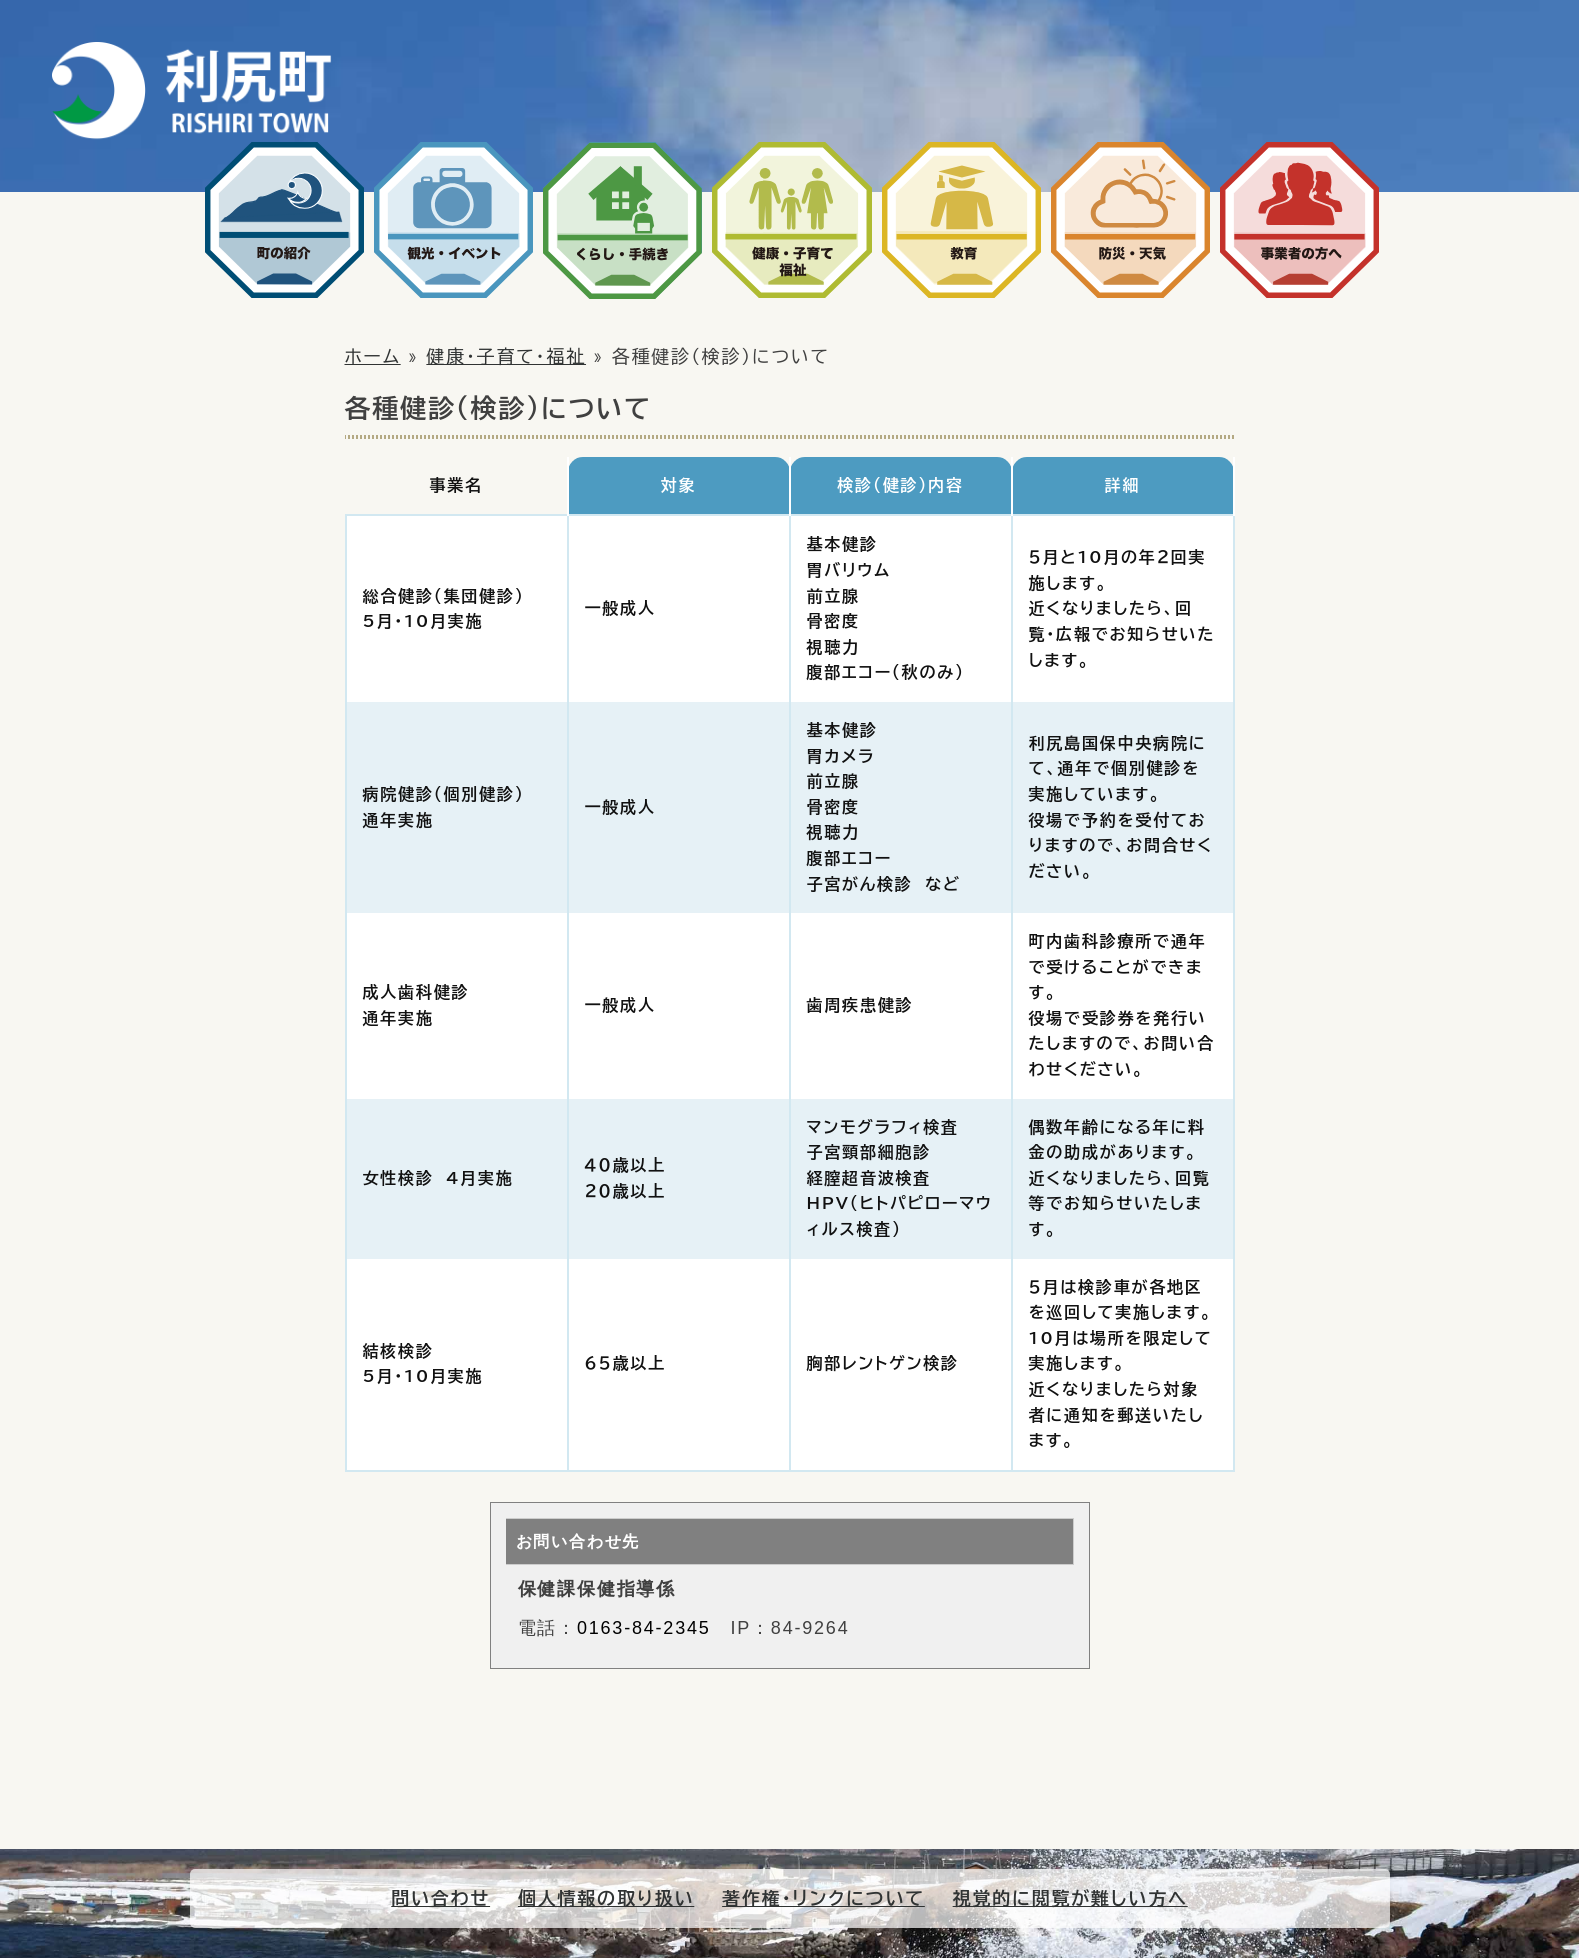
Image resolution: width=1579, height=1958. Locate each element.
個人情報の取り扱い (606, 1898)
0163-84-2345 (644, 1628)
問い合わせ (440, 1898)
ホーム (373, 356)
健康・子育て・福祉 (506, 356)
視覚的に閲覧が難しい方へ (1070, 1898)
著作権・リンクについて (823, 1898)
